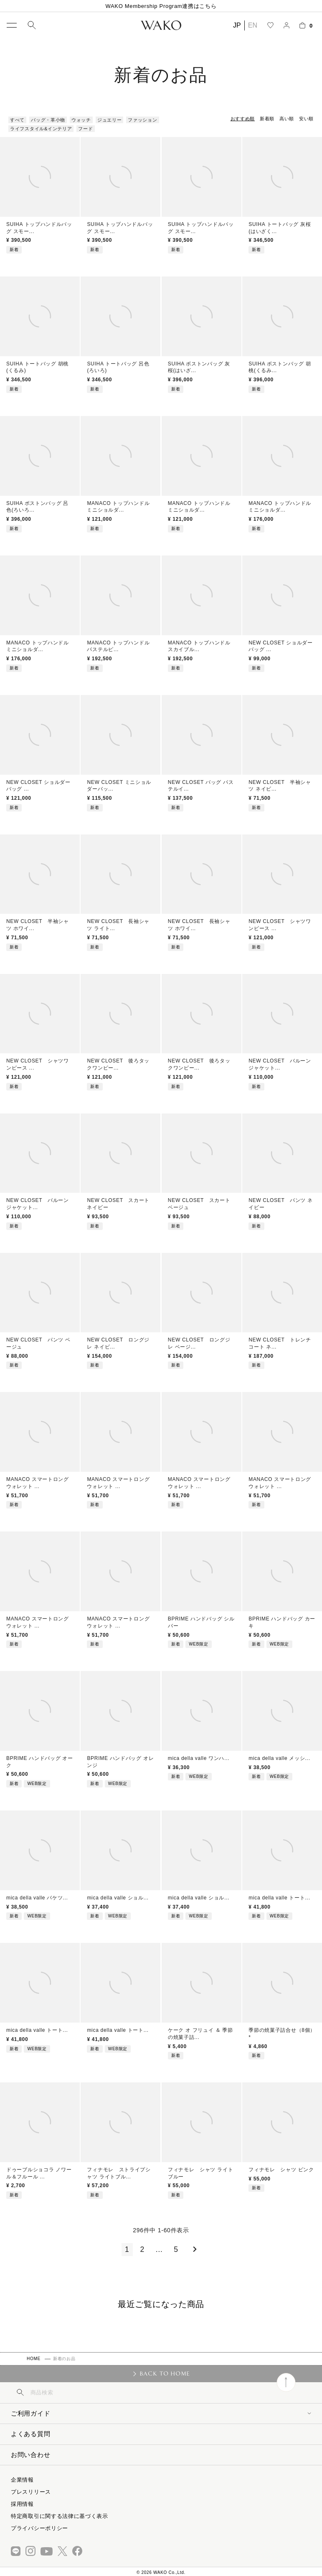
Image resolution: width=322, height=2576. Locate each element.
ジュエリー (109, 119)
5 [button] (176, 2249)
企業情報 (22, 2480)
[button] (193, 2249)
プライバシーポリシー (39, 2528)
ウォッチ (81, 119)
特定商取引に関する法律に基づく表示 (59, 2516)
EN (252, 25)
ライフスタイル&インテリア (41, 128)
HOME (34, 2358)
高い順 (286, 118)
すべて (17, 119)
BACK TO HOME (164, 2373)
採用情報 (22, 2504)
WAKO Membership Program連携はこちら (160, 6)
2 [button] (142, 2249)
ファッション (142, 119)
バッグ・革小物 (48, 119)
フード (85, 128)
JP (237, 25)
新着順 (267, 118)
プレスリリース (31, 2492)
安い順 (306, 118)
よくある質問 (30, 2433)
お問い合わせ (30, 2454)
